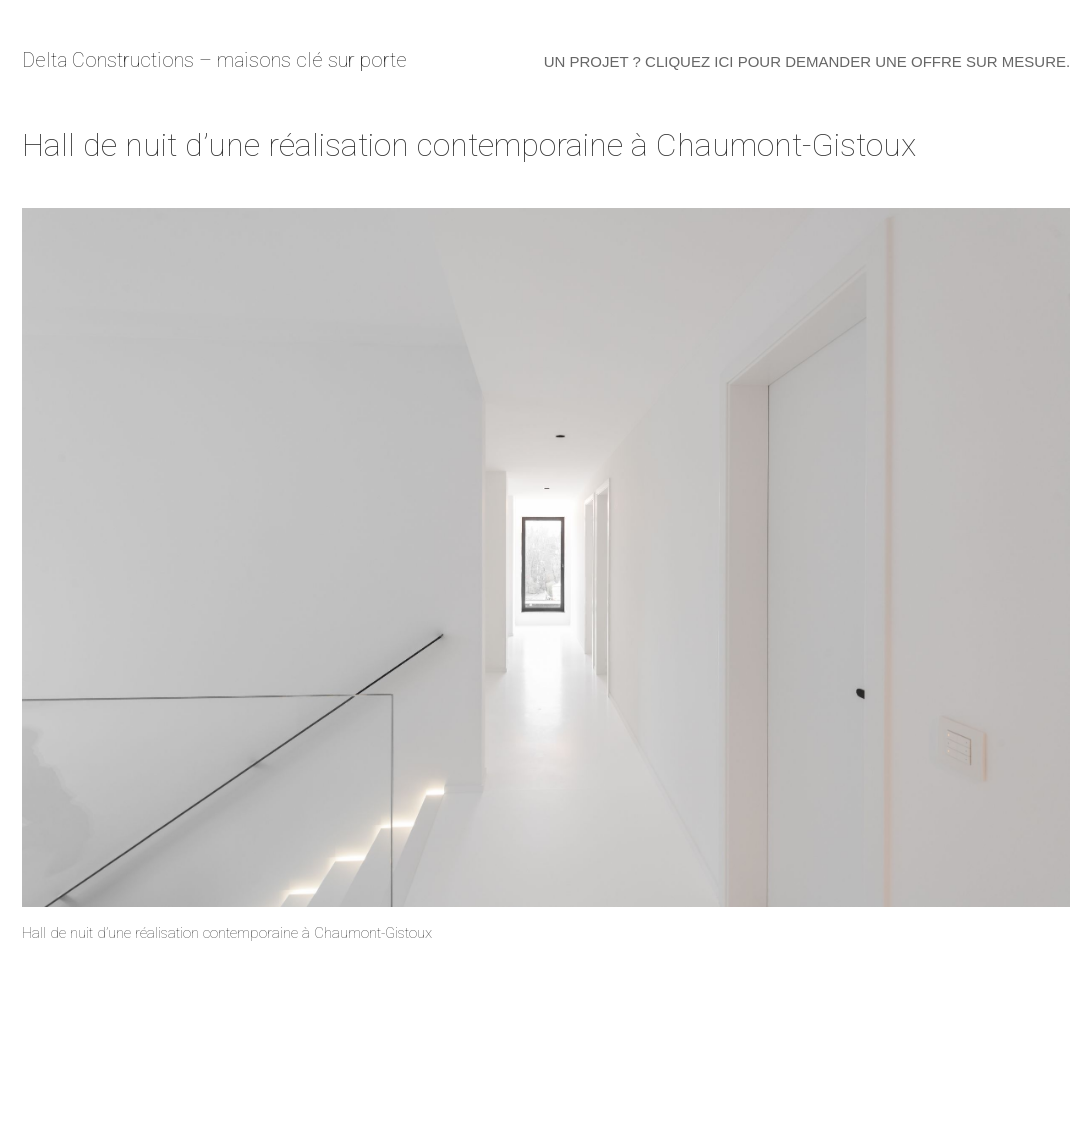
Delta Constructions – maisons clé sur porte (214, 60)
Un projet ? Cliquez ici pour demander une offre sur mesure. (807, 61)
